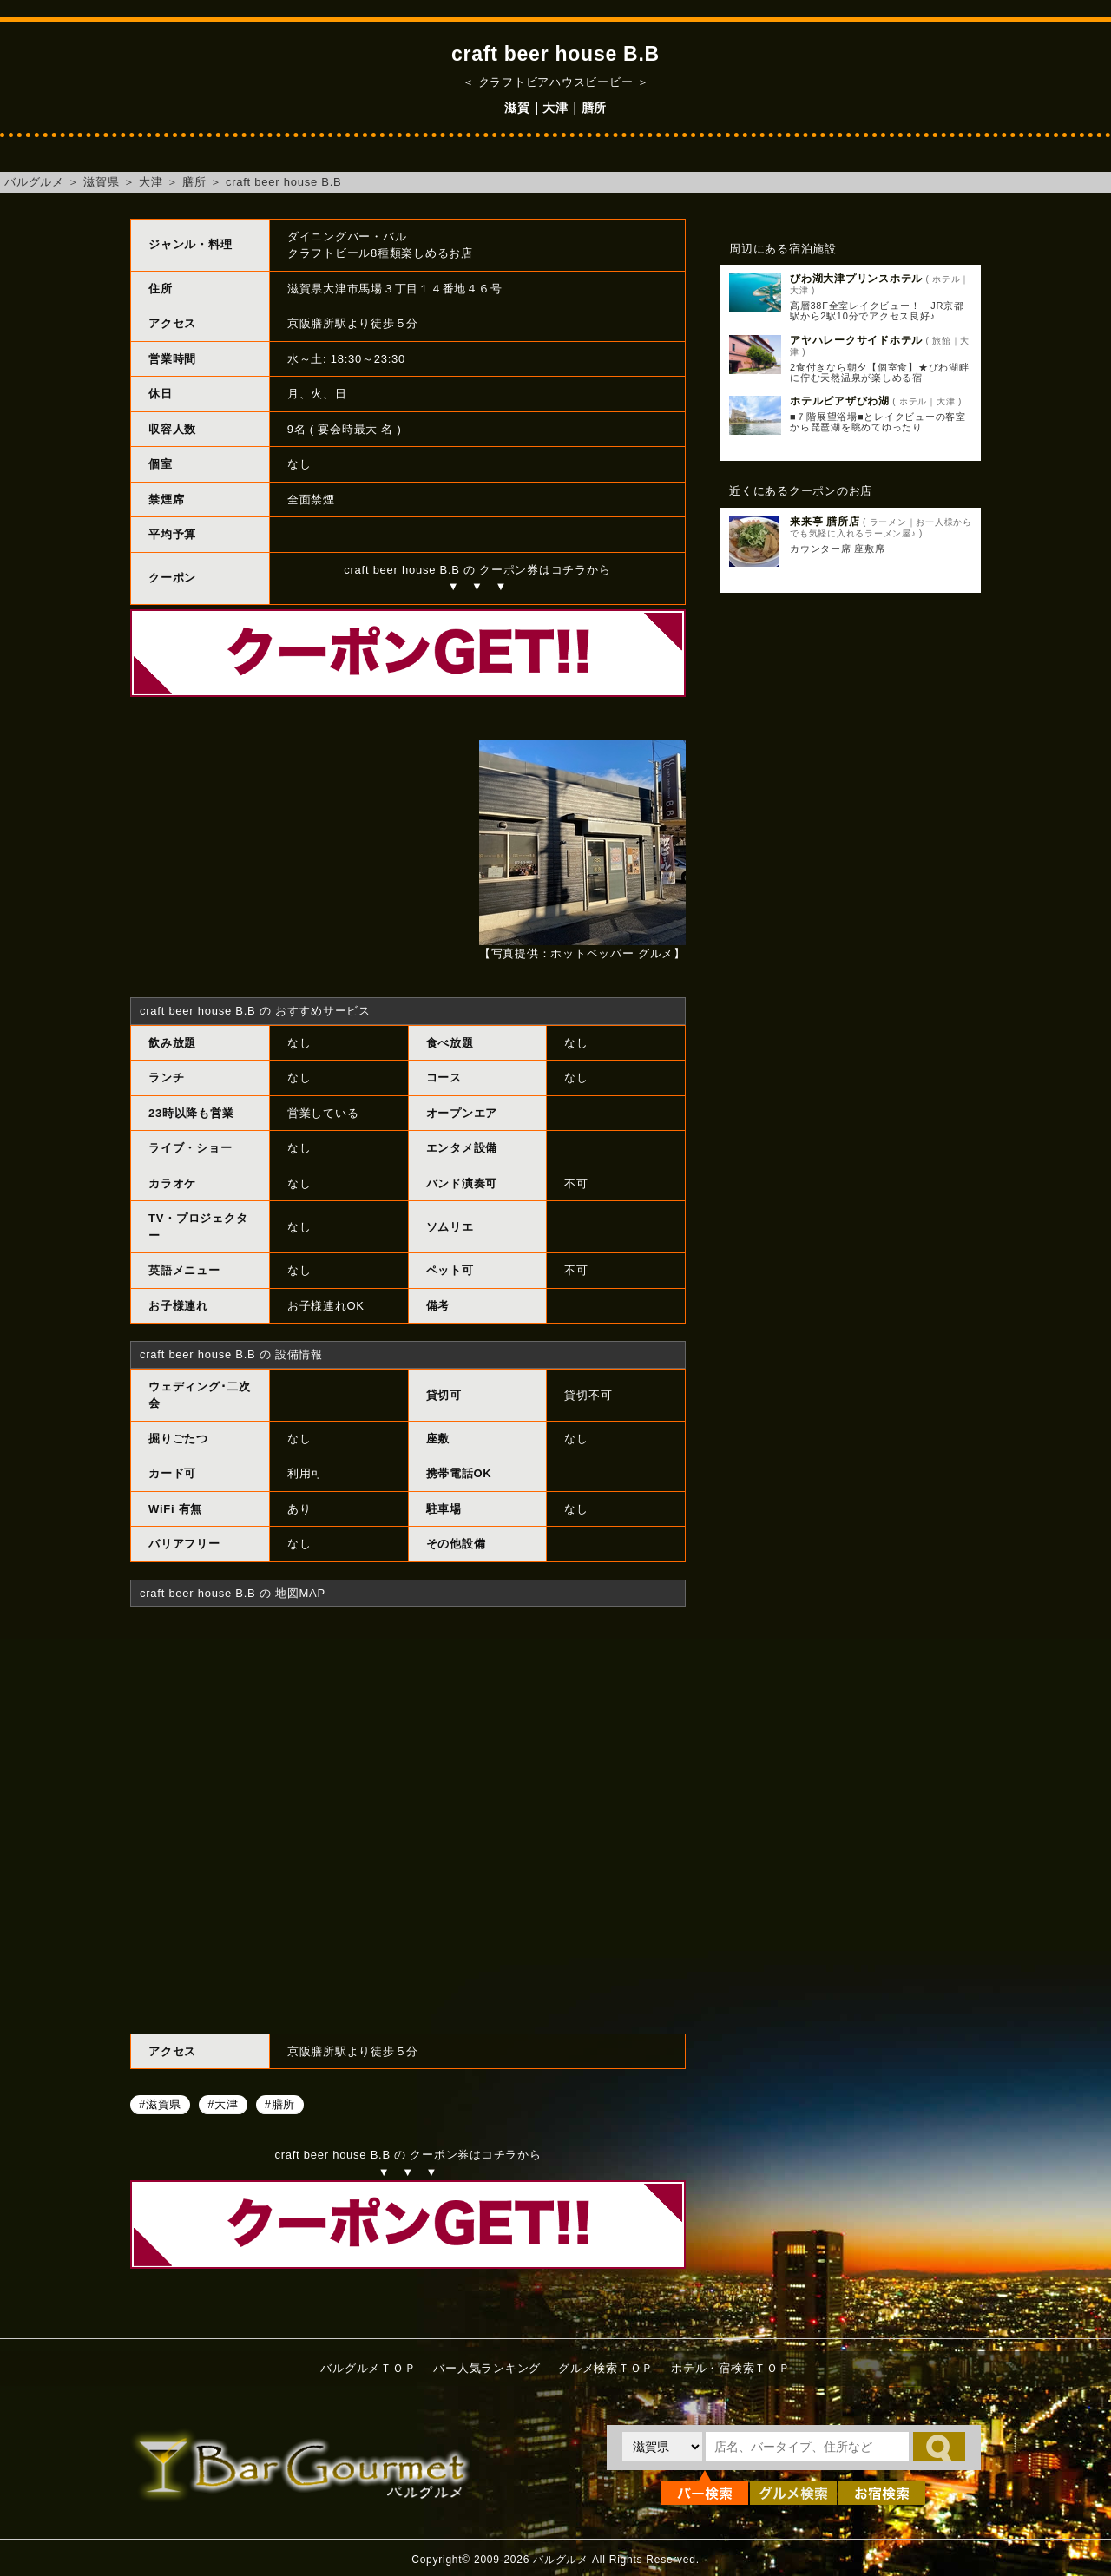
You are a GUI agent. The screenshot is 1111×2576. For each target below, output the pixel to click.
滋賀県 (101, 181)
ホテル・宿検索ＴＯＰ (731, 2368)
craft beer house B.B (284, 181)
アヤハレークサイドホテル (856, 340)
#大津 (222, 2103)
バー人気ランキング (487, 2368)
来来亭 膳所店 (825, 522)
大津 (151, 181)
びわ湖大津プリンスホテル (856, 279)
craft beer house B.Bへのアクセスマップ (408, 1817)
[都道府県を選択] (662, 2446)
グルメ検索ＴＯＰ (606, 2368)
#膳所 (280, 2103)
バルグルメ (34, 181)
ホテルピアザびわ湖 (840, 401)
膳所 (194, 181)
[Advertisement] (850, 888)
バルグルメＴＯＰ (368, 2368)
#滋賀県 (160, 2103)
